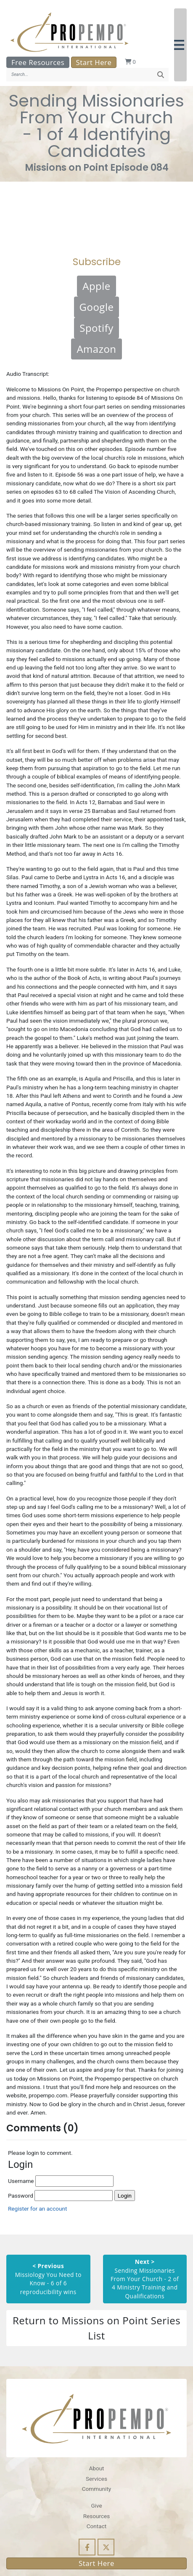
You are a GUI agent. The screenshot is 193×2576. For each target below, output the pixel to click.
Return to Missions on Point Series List (96, 2327)
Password (60, 2195)
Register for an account (37, 2208)
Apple (96, 286)
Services (96, 2478)
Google (96, 307)
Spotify (96, 328)
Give (96, 2505)
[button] (180, 44)
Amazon (96, 349)
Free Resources (37, 62)
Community (96, 2488)
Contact (96, 2526)
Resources (96, 2516)
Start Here (94, 62)
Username (61, 2180)
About (96, 2468)
